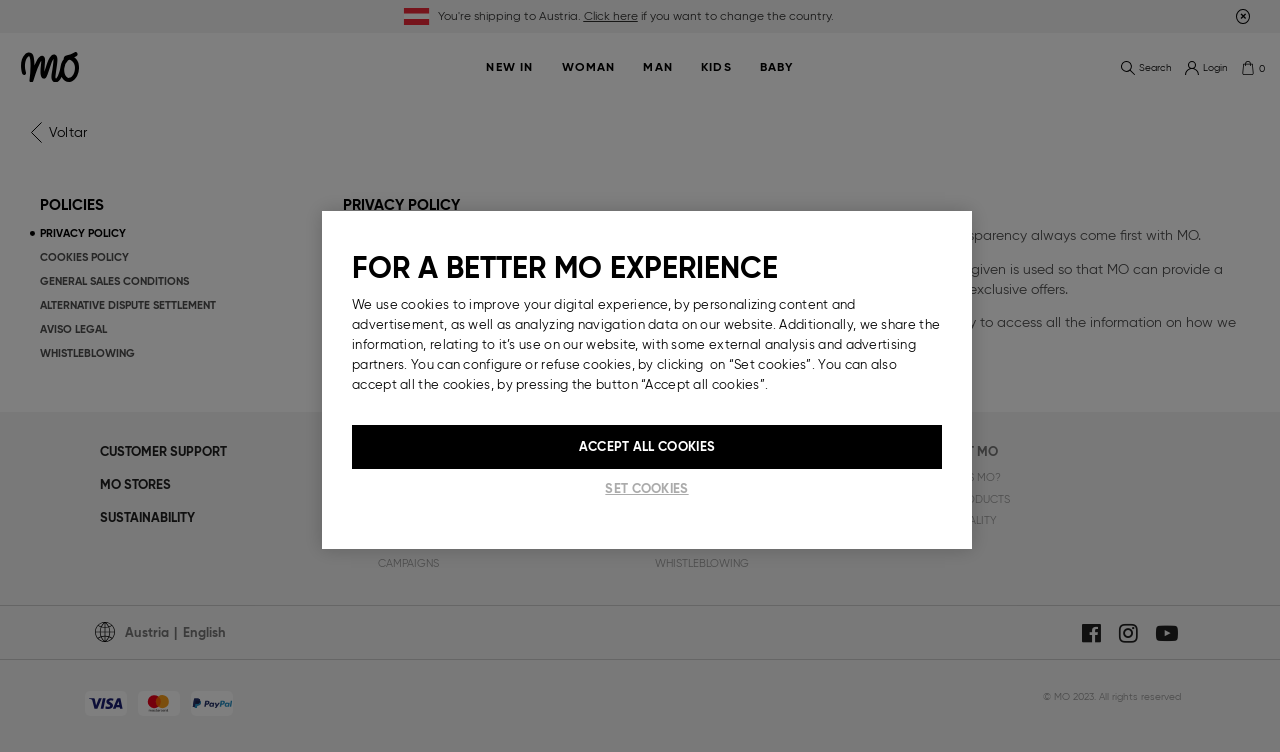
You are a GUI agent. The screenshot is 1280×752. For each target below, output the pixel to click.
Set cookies (646, 488)
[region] (647, 380)
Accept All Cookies (647, 446)
